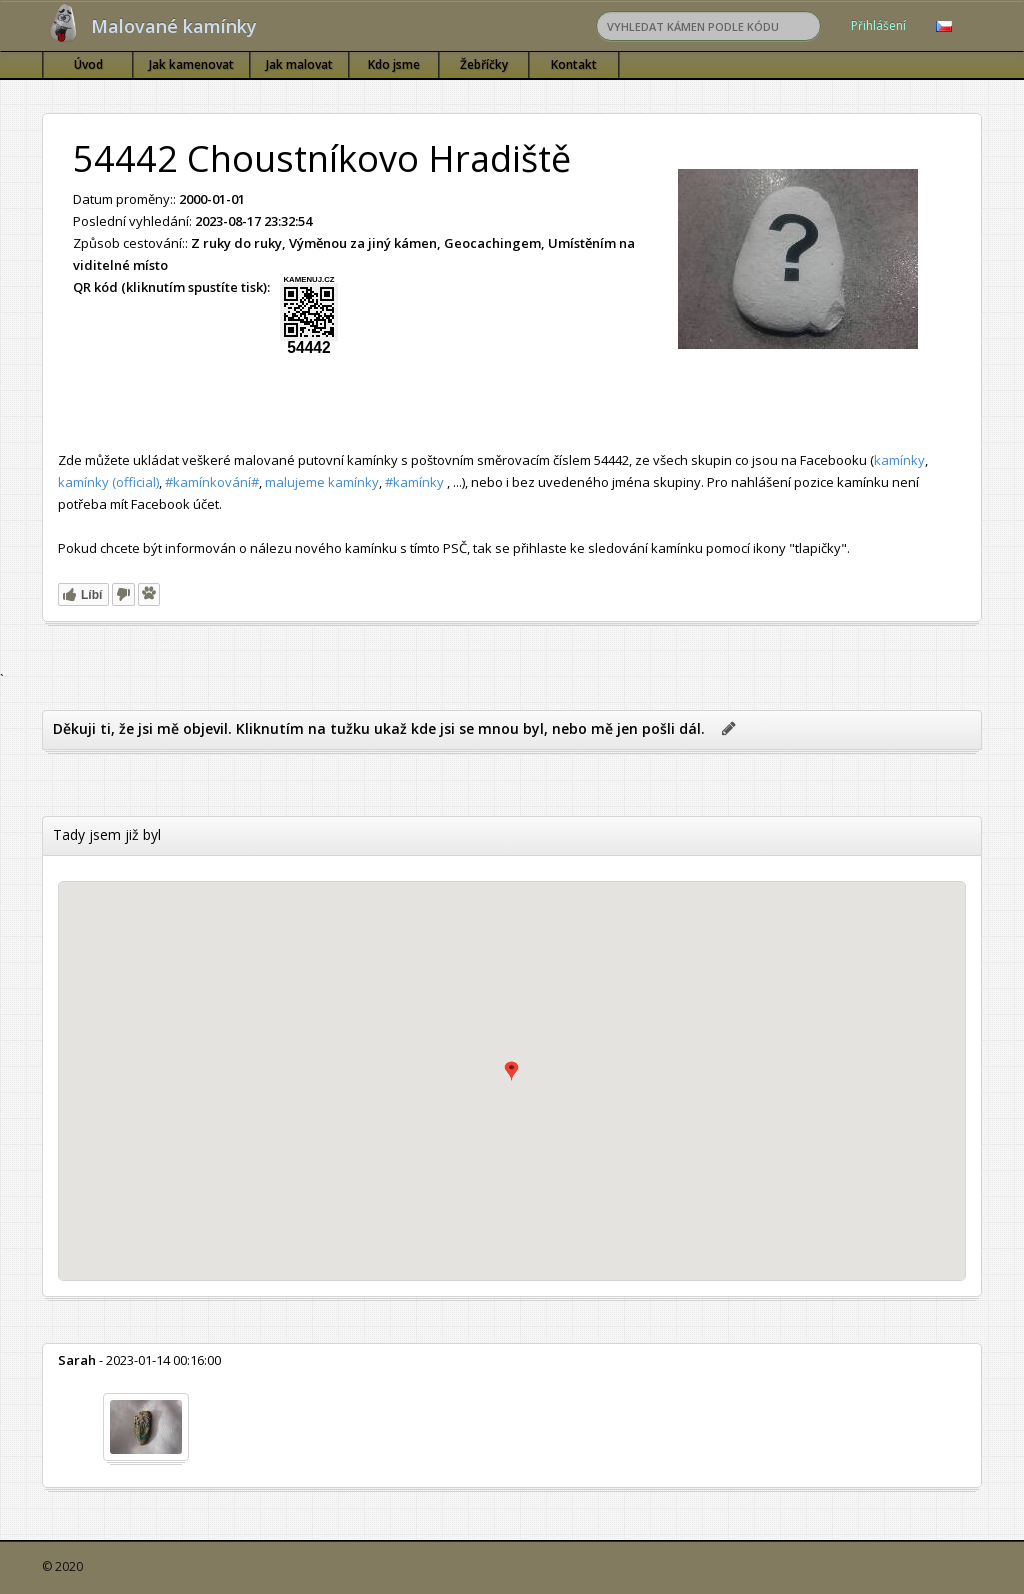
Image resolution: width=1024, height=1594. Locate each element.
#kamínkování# (212, 482)
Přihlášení (878, 25)
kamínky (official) (108, 482)
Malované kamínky (174, 26)
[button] (511, 1071)
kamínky (899, 460)
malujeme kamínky (322, 482)
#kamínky (414, 482)
